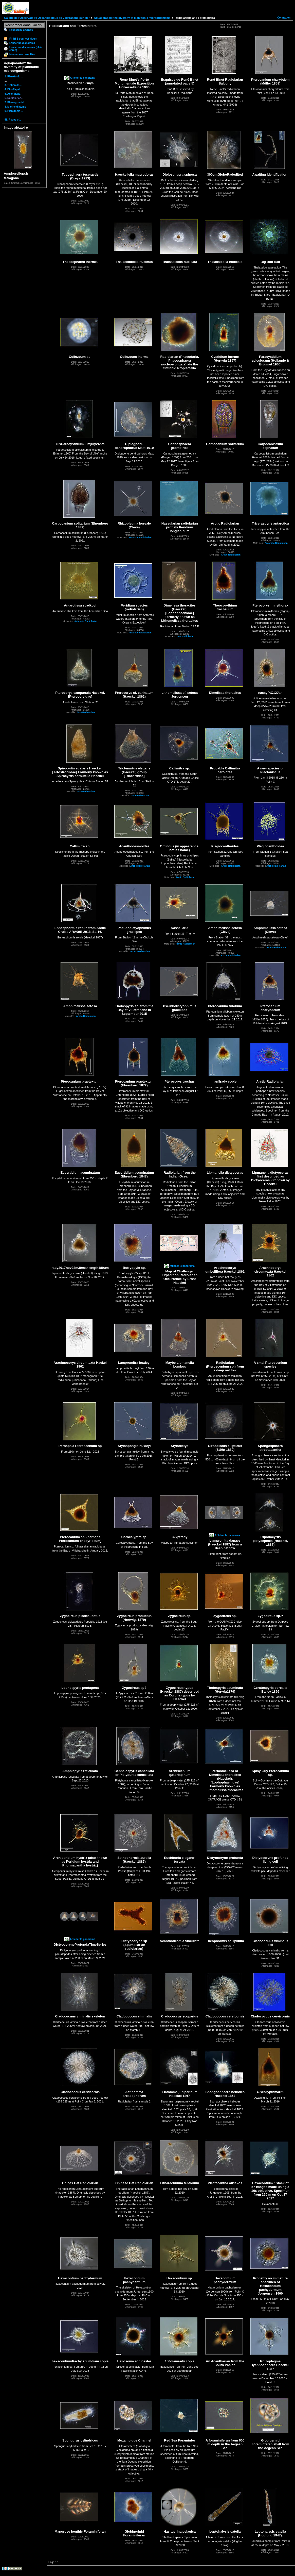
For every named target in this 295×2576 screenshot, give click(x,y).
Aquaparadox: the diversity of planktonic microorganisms (132, 17)
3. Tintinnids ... (13, 85)
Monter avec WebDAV (22, 54)
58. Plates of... (13, 119)
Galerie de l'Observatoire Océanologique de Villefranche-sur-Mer (46, 17)
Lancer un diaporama (22, 43)
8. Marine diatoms (15, 106)
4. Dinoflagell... (14, 89)
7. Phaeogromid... (15, 102)
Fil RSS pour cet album (23, 38)
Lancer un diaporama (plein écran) (26, 49)
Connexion (283, 17)
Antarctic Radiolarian (140, 537)
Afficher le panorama (82, 77)
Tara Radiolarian (185, 636)
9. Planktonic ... (14, 111)
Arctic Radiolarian (231, 554)
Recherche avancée (21, 29)
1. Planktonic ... (14, 76)
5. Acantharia (12, 93)
